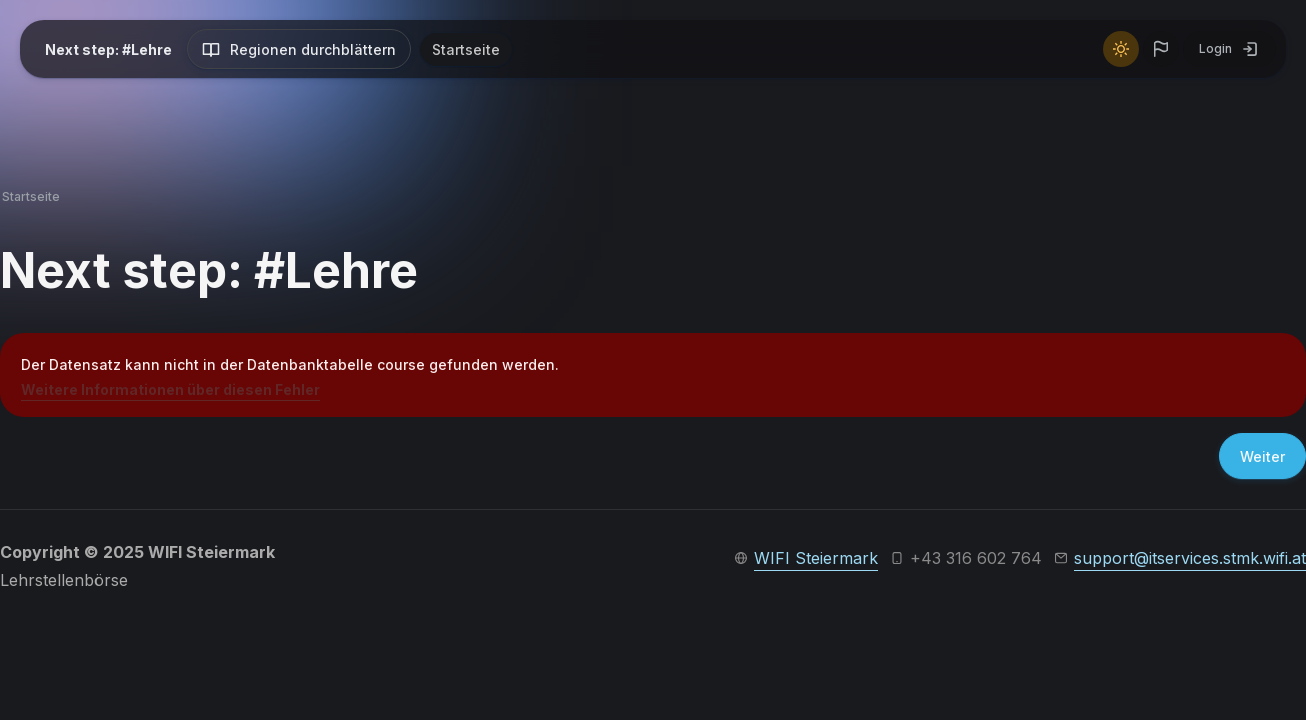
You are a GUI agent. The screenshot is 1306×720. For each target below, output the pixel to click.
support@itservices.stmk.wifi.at (1190, 558)
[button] (1161, 49)
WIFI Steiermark (816, 558)
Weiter (1262, 456)
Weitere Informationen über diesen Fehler (170, 389)
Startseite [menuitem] (466, 49)
